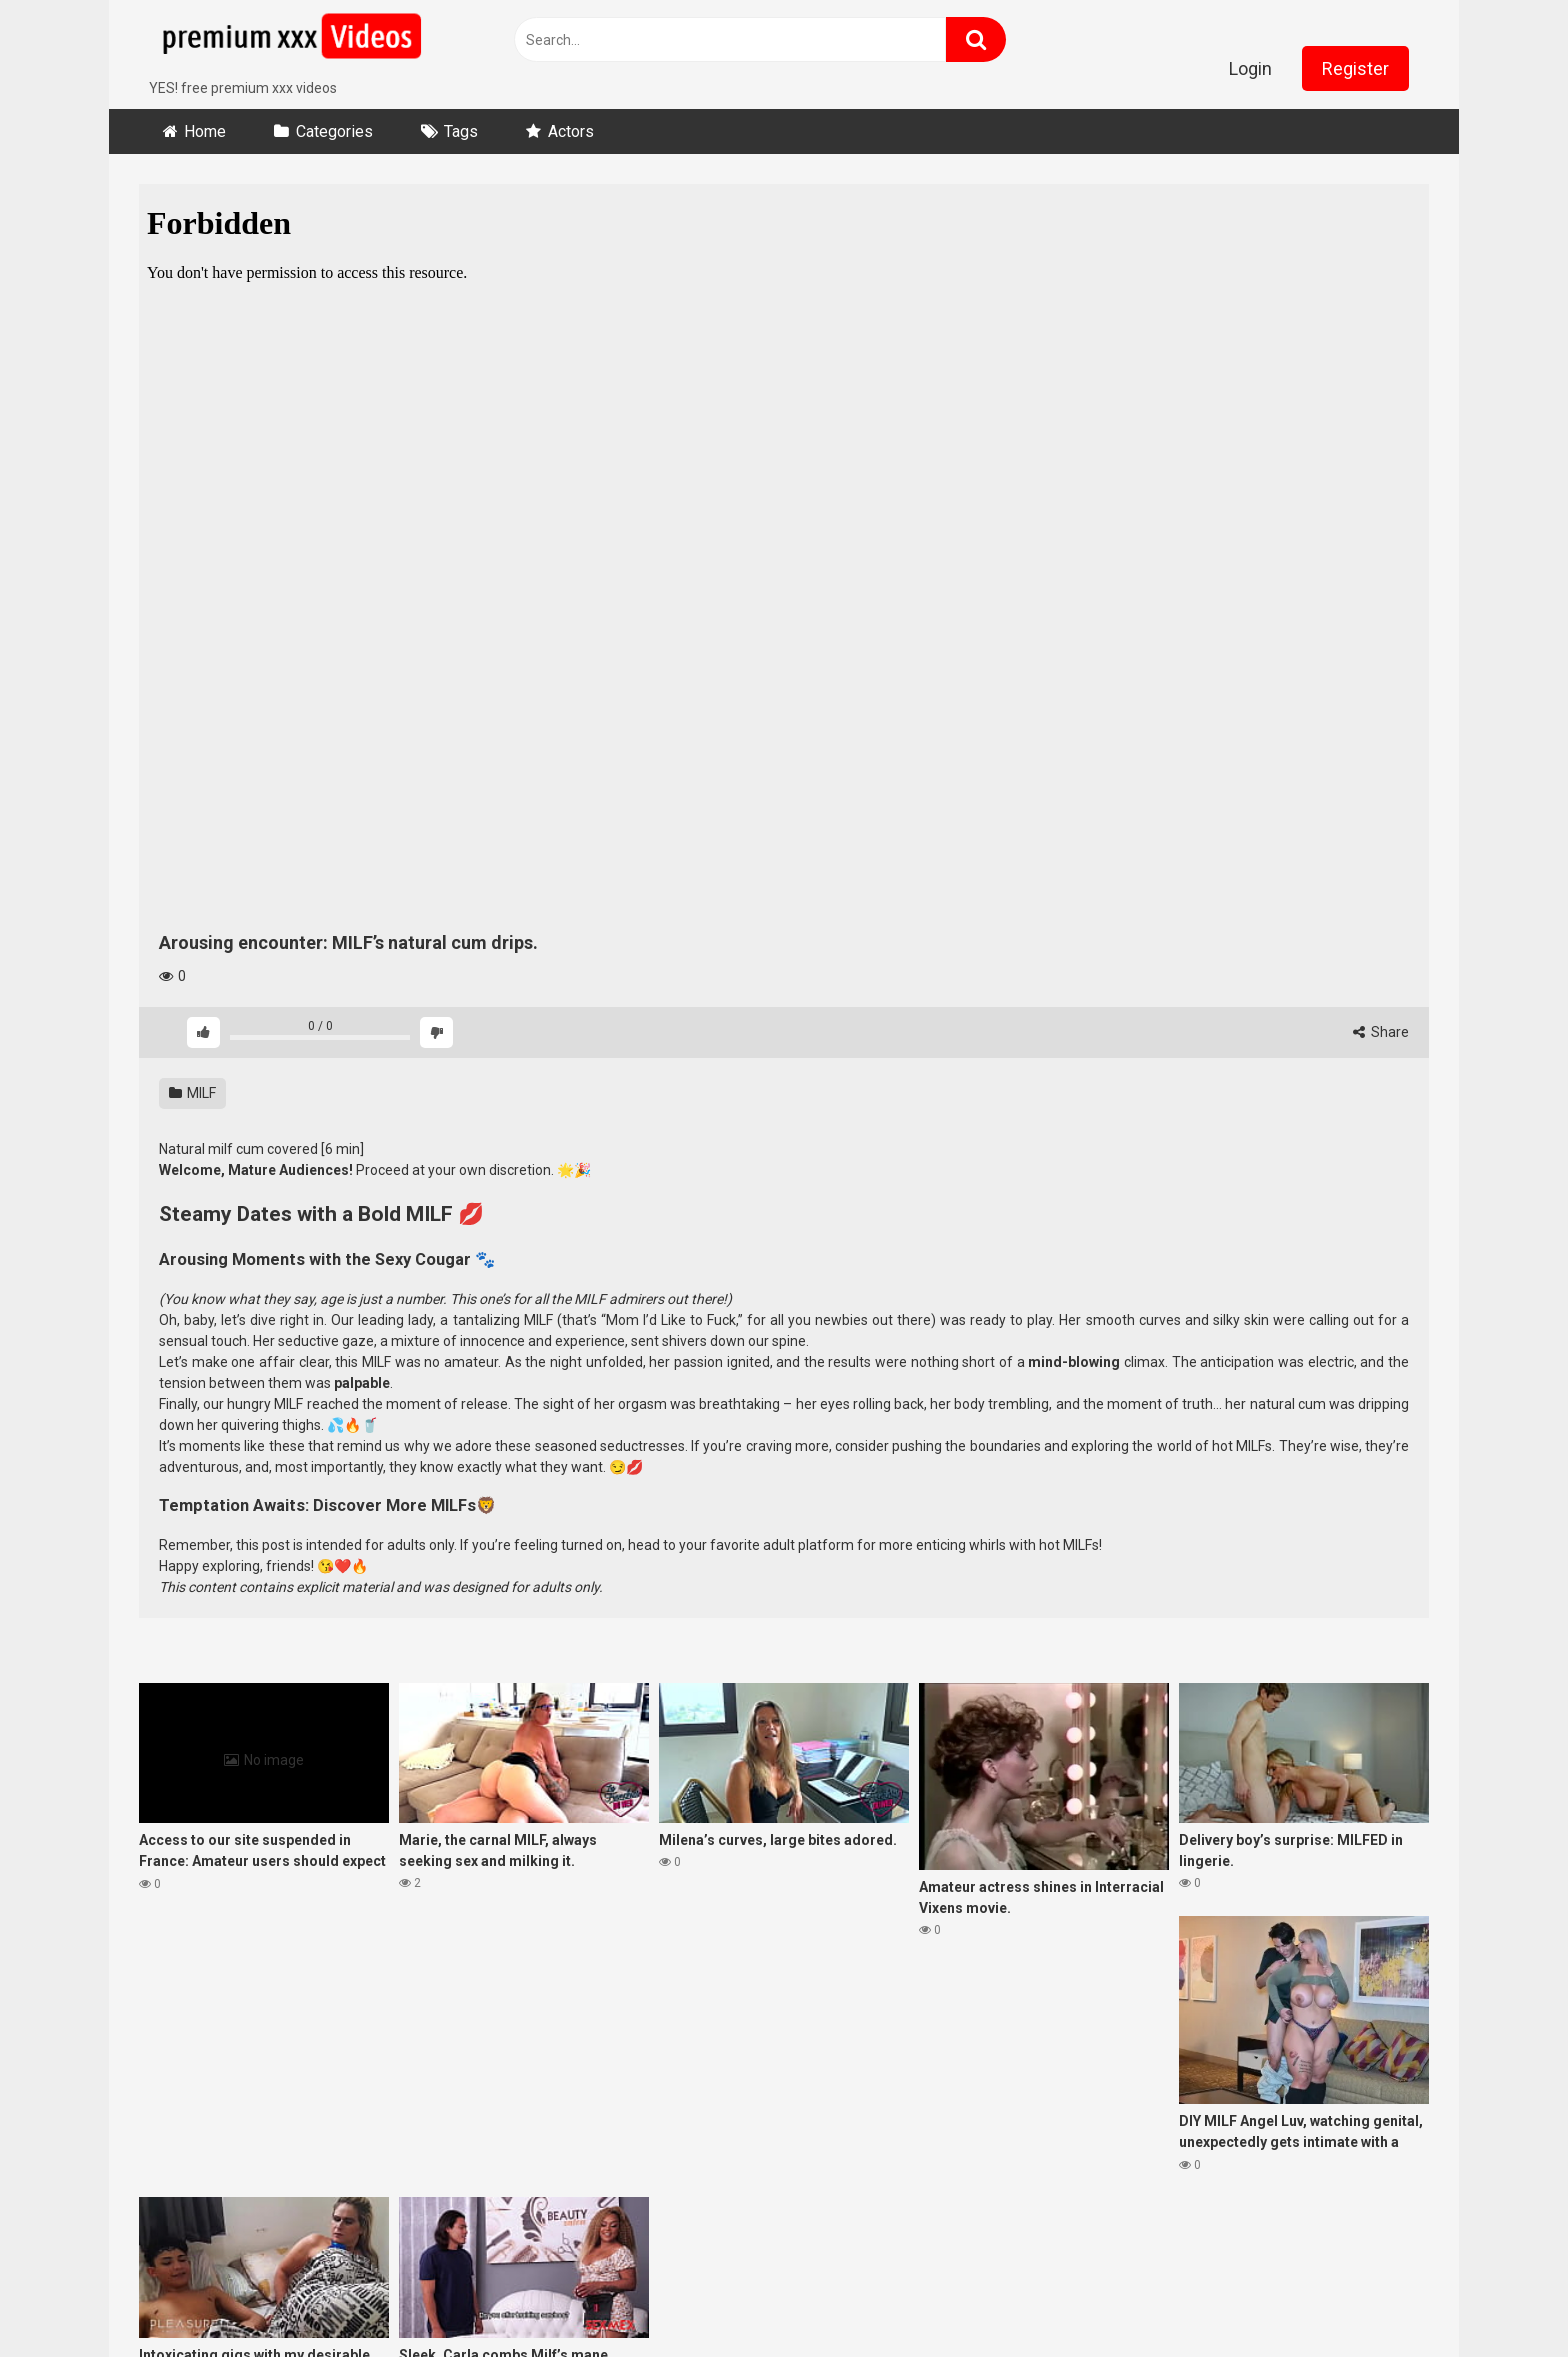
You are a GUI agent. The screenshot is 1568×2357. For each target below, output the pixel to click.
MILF (192, 1093)
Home (205, 131)
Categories (334, 131)
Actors (571, 131)
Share (1381, 1032)
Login (1250, 68)
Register (1355, 68)
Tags (461, 131)
